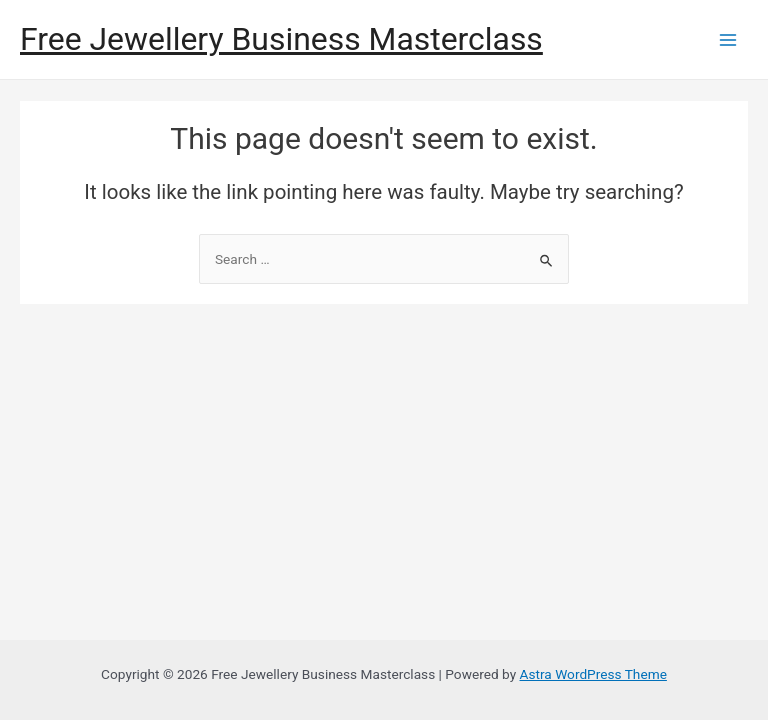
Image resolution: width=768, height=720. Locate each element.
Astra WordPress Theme (593, 674)
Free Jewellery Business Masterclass (281, 39)
